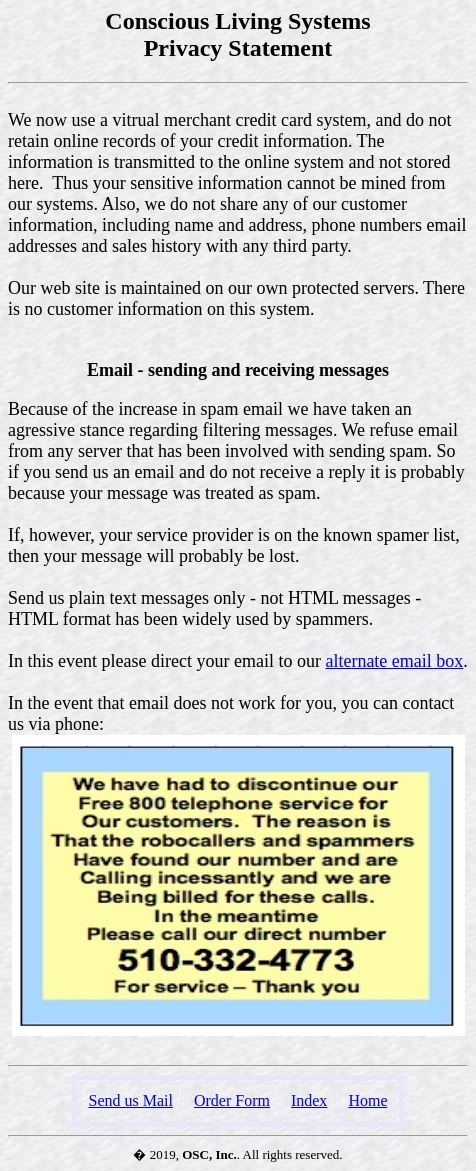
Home (367, 1100)
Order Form (232, 1100)
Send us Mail (131, 1100)
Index (309, 1100)
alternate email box (394, 661)
